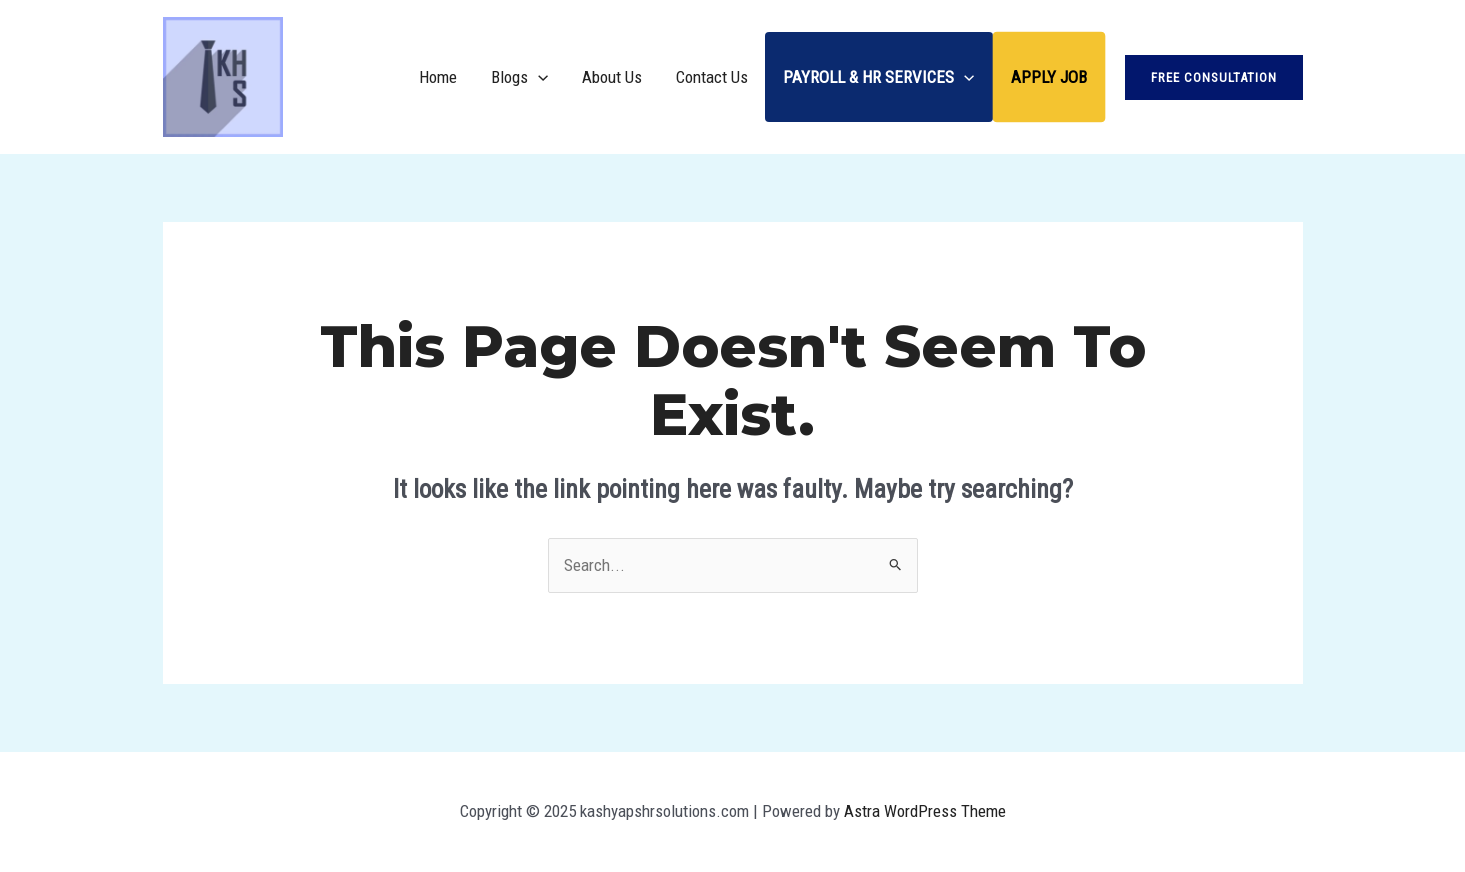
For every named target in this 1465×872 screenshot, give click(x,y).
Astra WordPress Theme (925, 811)
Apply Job (1049, 77)
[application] (538, 77)
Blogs (519, 77)
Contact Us (712, 77)
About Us (612, 77)
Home (438, 77)
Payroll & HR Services (878, 77)
